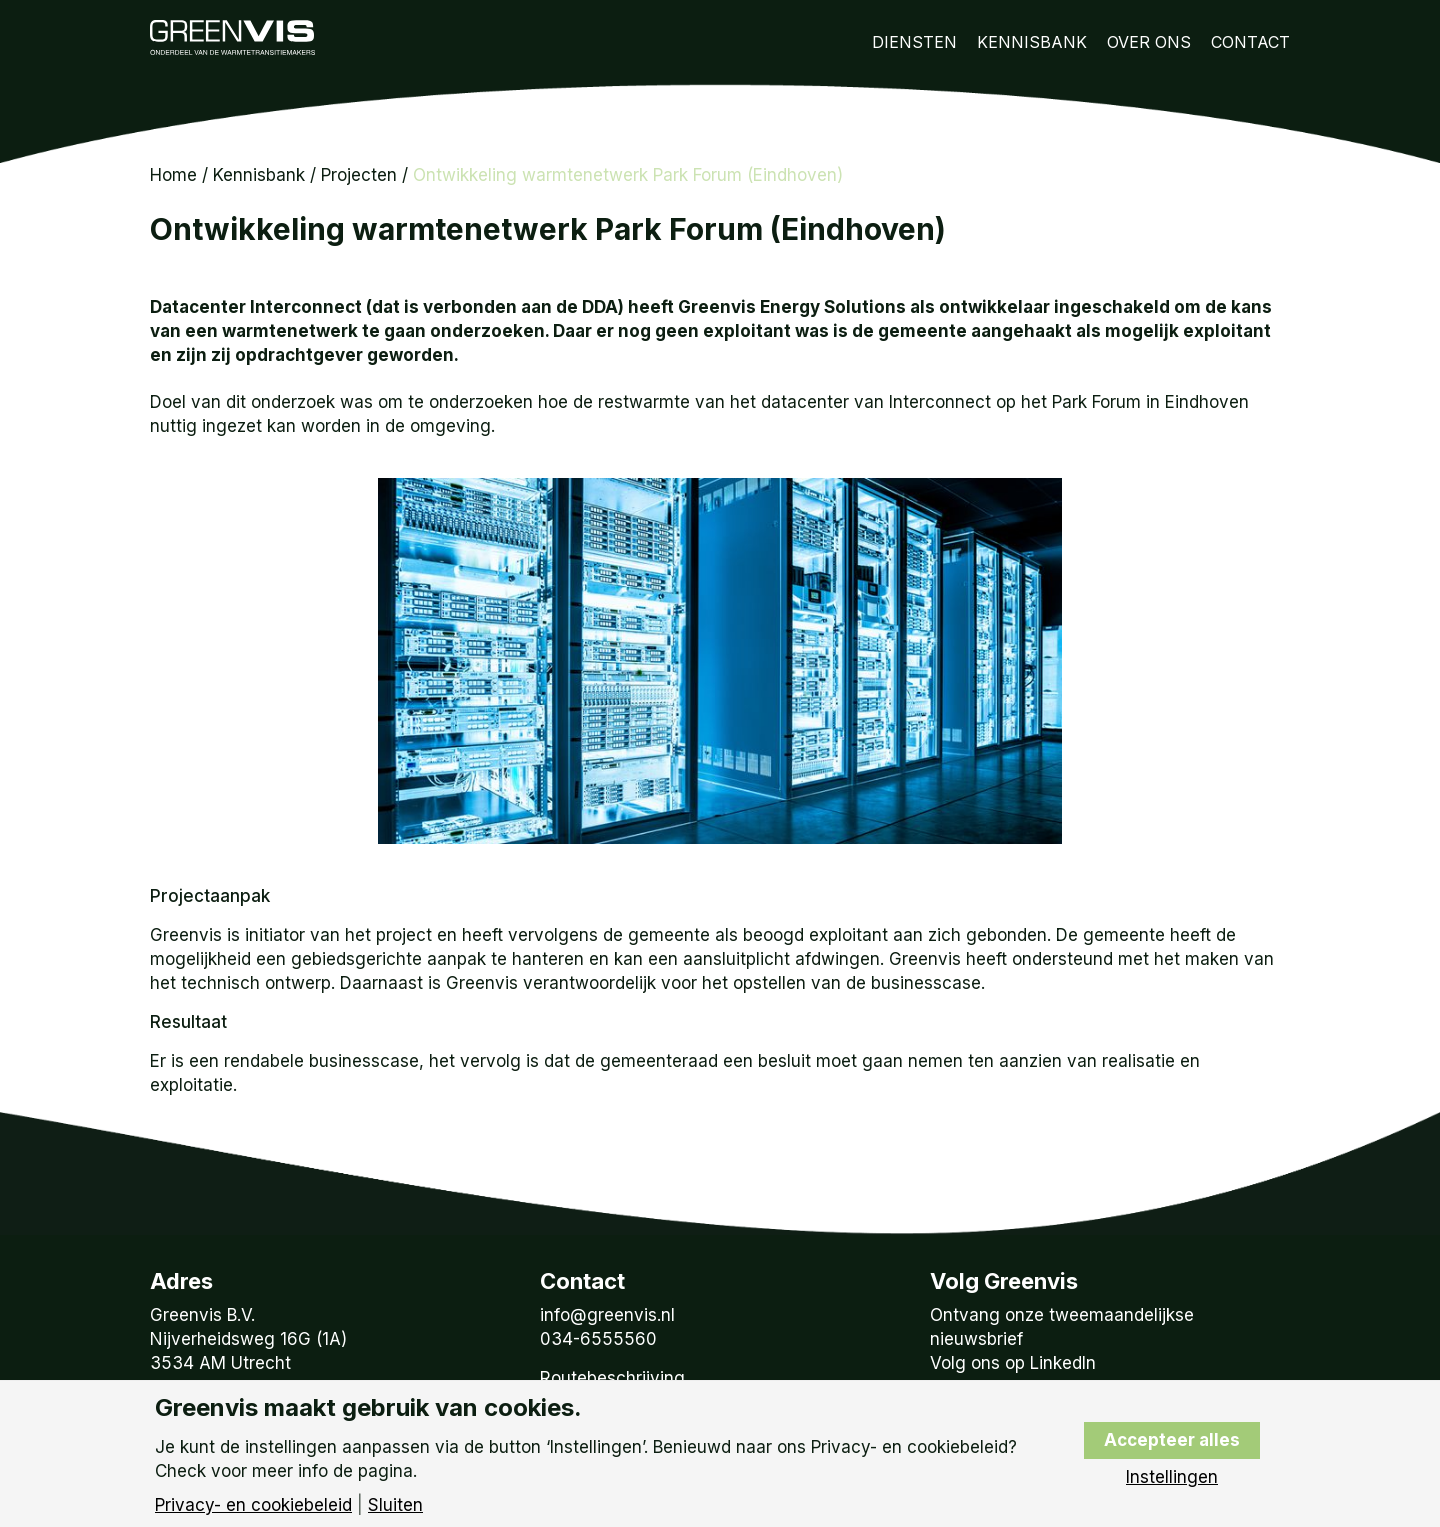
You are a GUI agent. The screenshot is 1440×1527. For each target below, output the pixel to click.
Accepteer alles (1172, 1440)
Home (173, 175)
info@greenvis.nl (607, 1315)
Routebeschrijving (612, 1378)
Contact (1250, 42)
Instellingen (1172, 1477)
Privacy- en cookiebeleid (253, 1505)
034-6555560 (598, 1339)
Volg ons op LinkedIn (1013, 1363)
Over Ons (1149, 42)
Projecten (359, 175)
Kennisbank (1032, 42)
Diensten (914, 42)
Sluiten (395, 1505)
